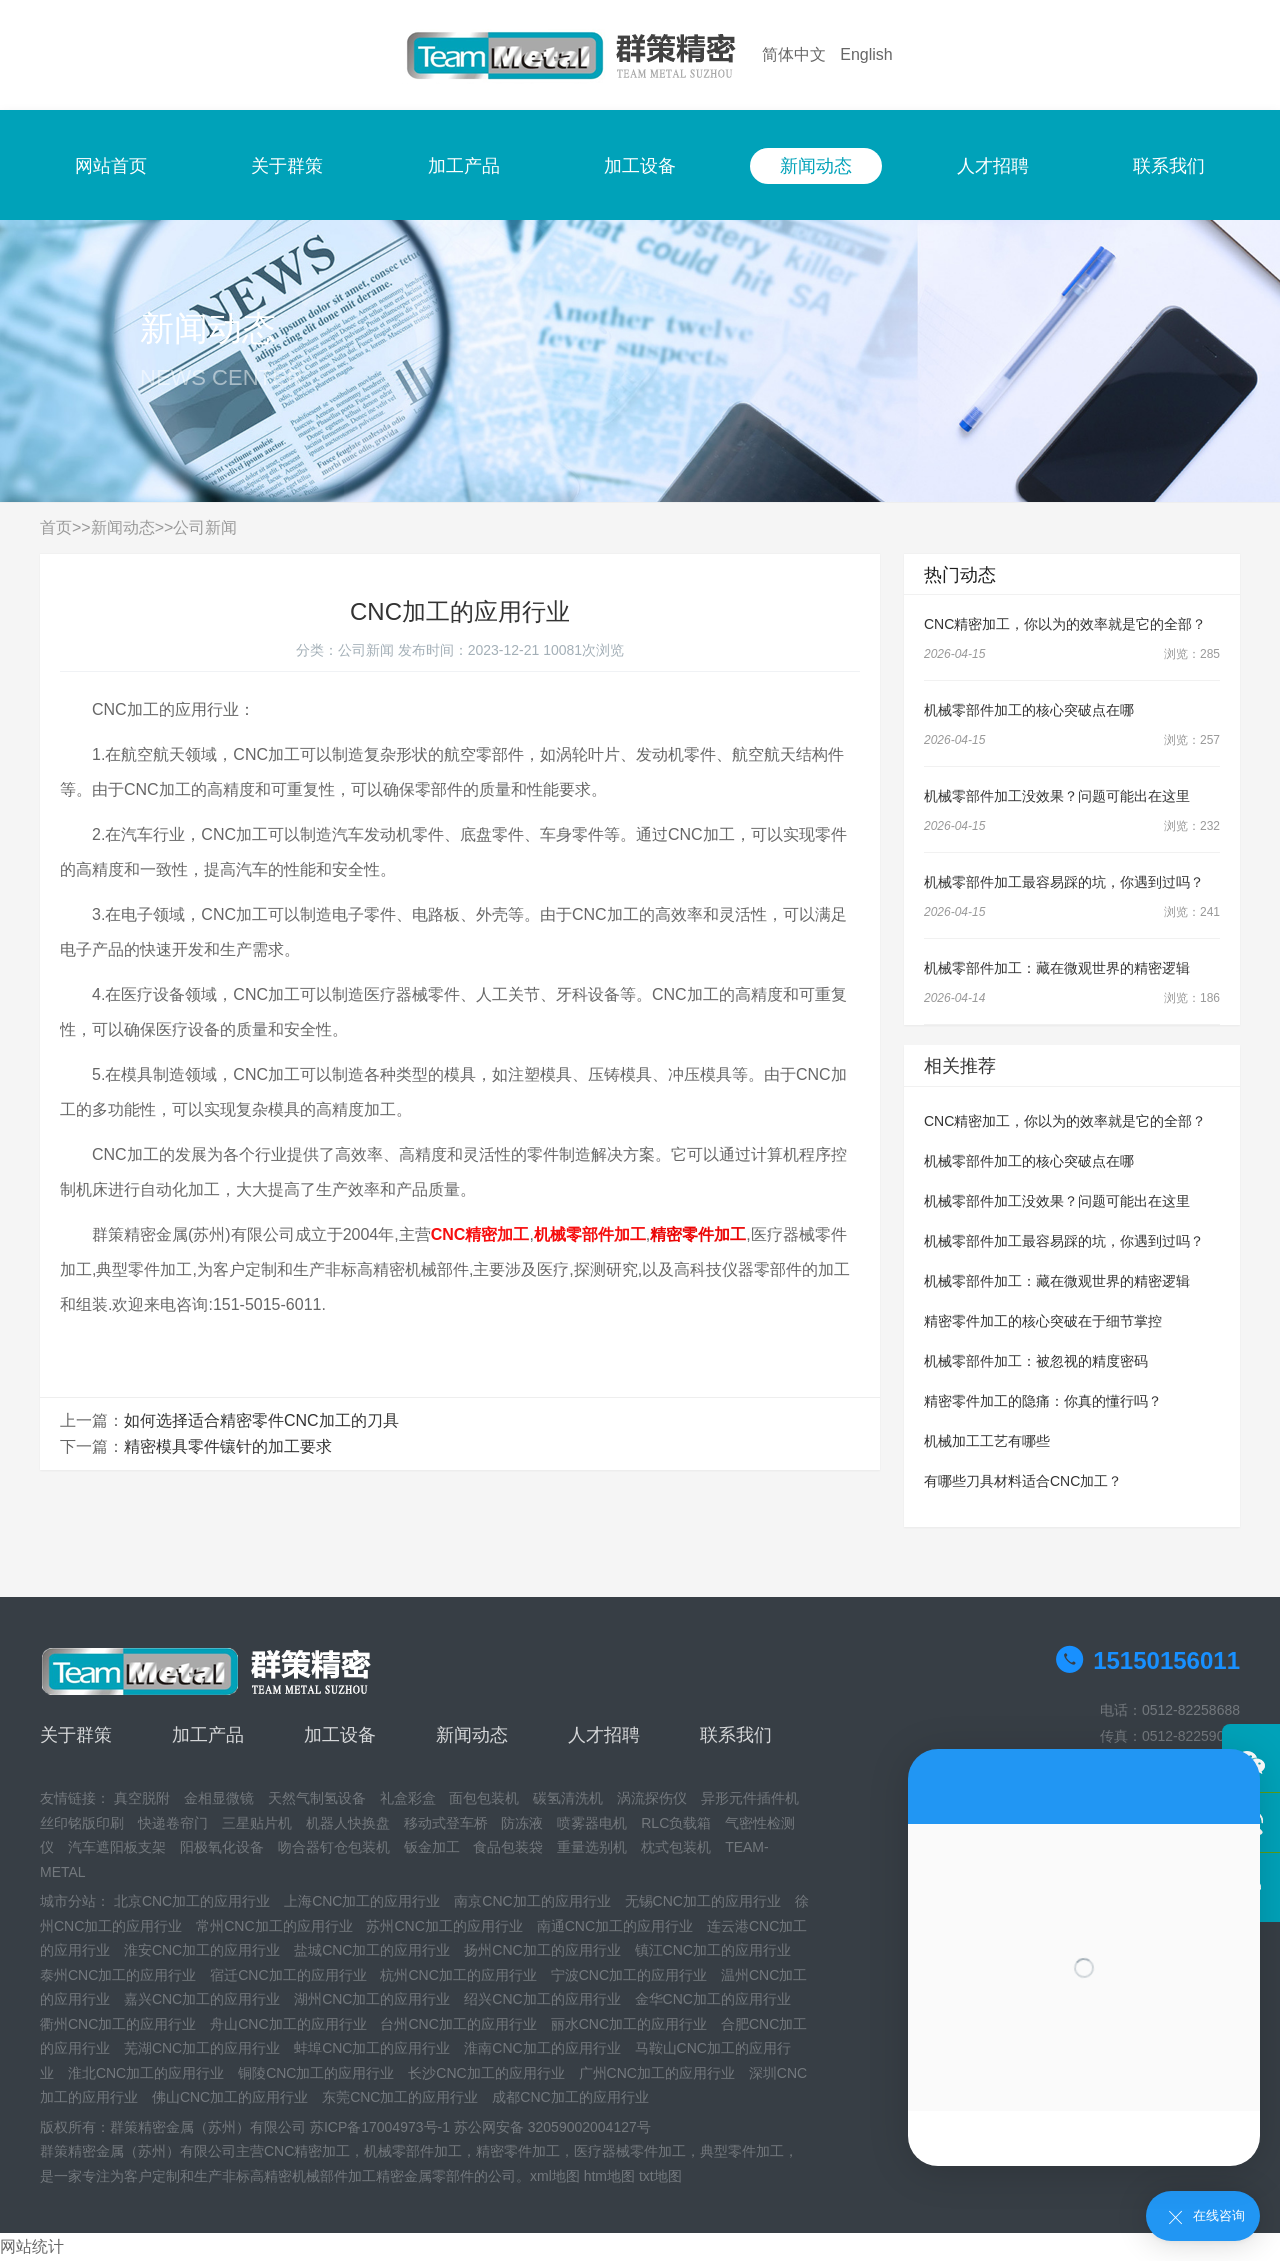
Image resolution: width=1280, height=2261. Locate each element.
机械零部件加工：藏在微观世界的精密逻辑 (1057, 968)
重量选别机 (592, 1847)
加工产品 (464, 166)
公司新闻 (205, 527)
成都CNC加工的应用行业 (570, 2097)
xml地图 (555, 2176)
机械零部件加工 (413, 2151)
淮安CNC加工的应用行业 (202, 1950)
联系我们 (1169, 166)
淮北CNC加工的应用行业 (146, 2073)
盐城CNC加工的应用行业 (372, 1950)
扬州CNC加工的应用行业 (542, 1950)
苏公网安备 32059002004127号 (552, 2127)
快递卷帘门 (173, 1823)
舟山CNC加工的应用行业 (288, 2024)
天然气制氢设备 (317, 1798)
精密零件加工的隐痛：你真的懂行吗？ (1043, 1401)
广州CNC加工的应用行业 (657, 2073)
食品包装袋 (508, 1847)
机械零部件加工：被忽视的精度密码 (1036, 1361)
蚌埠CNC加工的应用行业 (372, 2048)
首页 (56, 527)
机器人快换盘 (348, 1823)
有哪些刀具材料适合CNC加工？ (1023, 1481)
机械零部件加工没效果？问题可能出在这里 (1057, 796)
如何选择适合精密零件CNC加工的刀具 (261, 1420)
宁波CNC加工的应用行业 (629, 1975)
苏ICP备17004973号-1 (380, 2127)
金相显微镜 (219, 1798)
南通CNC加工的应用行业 (615, 1926)
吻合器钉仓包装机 (334, 1847)
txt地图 (660, 2176)
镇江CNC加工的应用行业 (713, 1950)
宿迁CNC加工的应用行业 (288, 1975)
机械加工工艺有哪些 (987, 1441)
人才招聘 (993, 166)
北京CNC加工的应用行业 (192, 1901)
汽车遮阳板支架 (117, 1847)
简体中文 (794, 54)
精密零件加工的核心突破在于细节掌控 (1043, 1321)
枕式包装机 (676, 1847)
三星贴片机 (257, 1823)
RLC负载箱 (676, 1823)
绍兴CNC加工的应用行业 (542, 1999)
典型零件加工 (742, 2151)
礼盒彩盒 (408, 1798)
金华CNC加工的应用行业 (713, 1999)
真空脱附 (142, 1798)
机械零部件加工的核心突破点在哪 (1029, 710)
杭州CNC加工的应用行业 (458, 1975)
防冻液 (522, 1823)
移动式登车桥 (446, 1823)
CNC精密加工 (307, 2151)
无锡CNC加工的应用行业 (703, 1901)
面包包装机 (484, 1798)
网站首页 (111, 166)
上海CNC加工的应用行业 (362, 1901)
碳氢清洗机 (568, 1798)
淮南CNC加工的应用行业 (542, 2048)
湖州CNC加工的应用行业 (372, 1999)
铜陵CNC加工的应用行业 (316, 2073)
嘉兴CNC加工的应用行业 (202, 1999)
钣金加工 (432, 1847)
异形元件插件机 (750, 1798)
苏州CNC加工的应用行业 (444, 1926)
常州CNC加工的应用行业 (274, 1926)
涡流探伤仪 (652, 1798)
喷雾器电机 (592, 1823)
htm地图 (609, 2176)
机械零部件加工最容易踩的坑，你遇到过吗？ (1064, 882)
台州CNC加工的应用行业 (458, 2024)
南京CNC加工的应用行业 (532, 1901)
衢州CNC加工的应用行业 (118, 2024)
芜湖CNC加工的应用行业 (202, 2048)
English (866, 54)
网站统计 (32, 2246)
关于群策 (287, 166)
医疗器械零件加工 (630, 2151)
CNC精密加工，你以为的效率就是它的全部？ (1065, 624)
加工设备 (640, 166)
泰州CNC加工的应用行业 (118, 1975)
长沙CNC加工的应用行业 (486, 2073)
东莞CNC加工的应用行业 (400, 2097)
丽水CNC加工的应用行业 (629, 2024)
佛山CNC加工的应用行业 (230, 2097)
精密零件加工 (518, 2151)
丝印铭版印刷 (82, 1823)
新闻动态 (816, 166)
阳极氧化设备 (222, 1847)
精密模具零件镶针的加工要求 (228, 1446)
